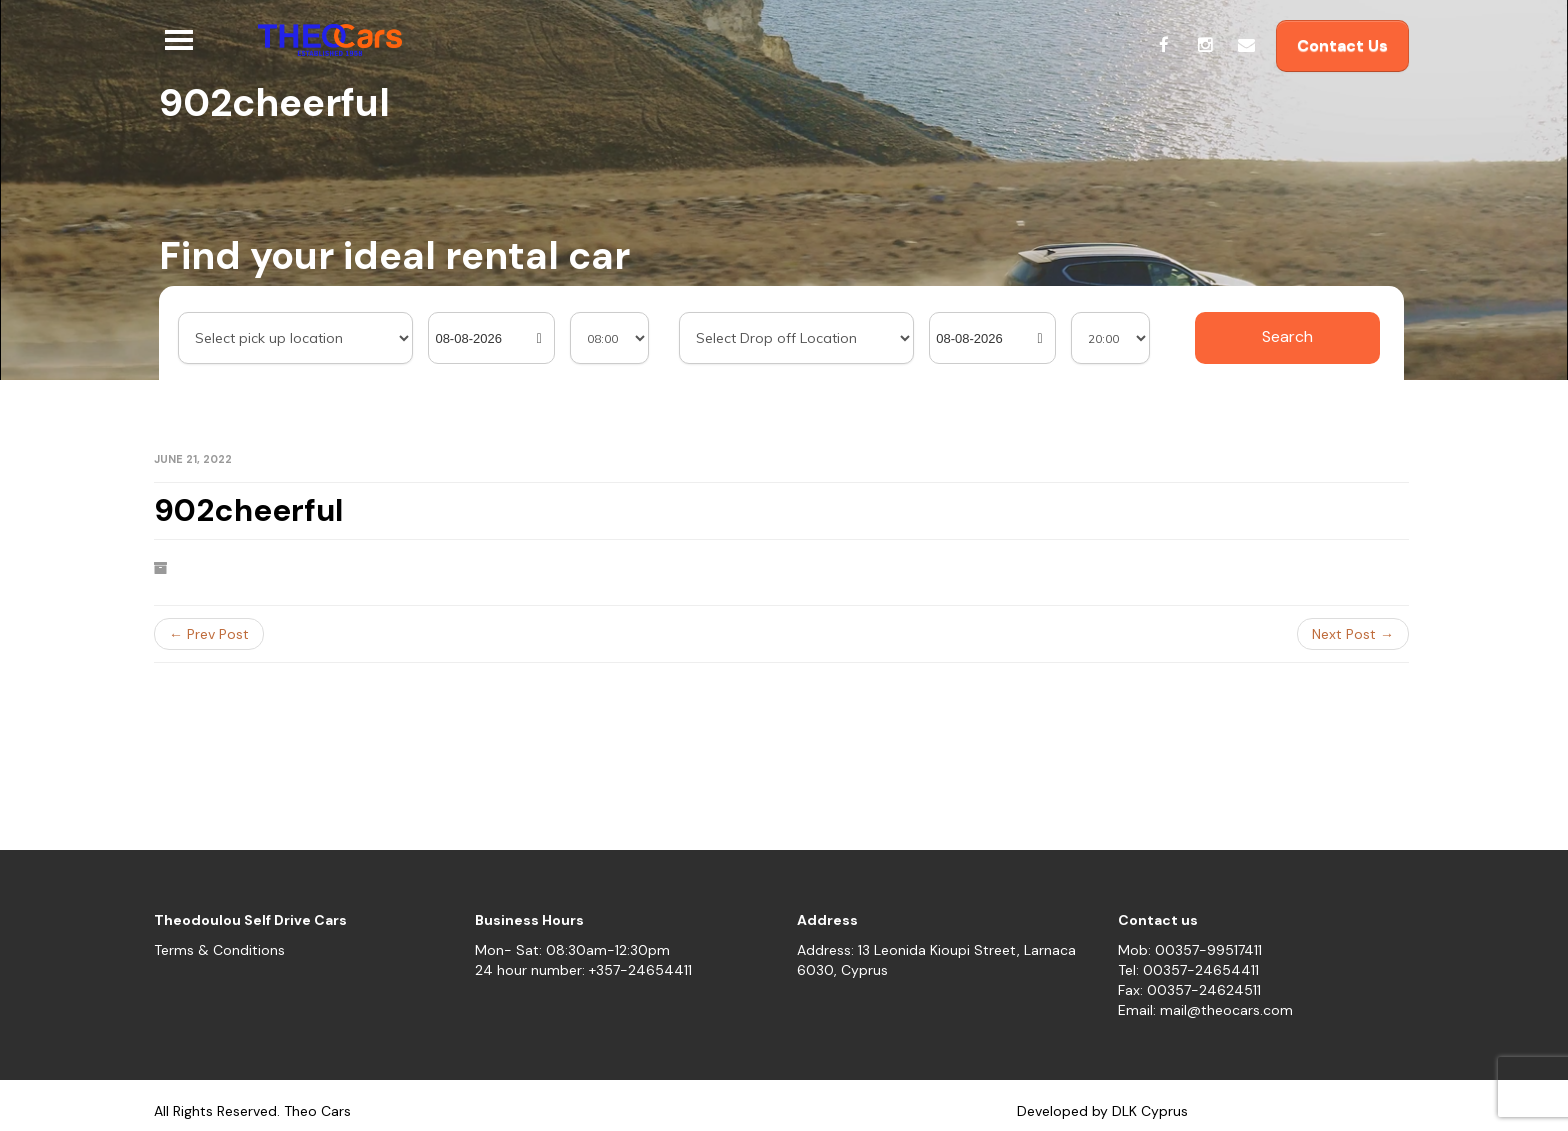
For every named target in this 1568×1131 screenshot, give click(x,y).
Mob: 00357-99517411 (1190, 950)
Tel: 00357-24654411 (1188, 970)
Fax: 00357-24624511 (1189, 990)
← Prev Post (209, 634)
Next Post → (1353, 634)
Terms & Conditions (219, 950)
